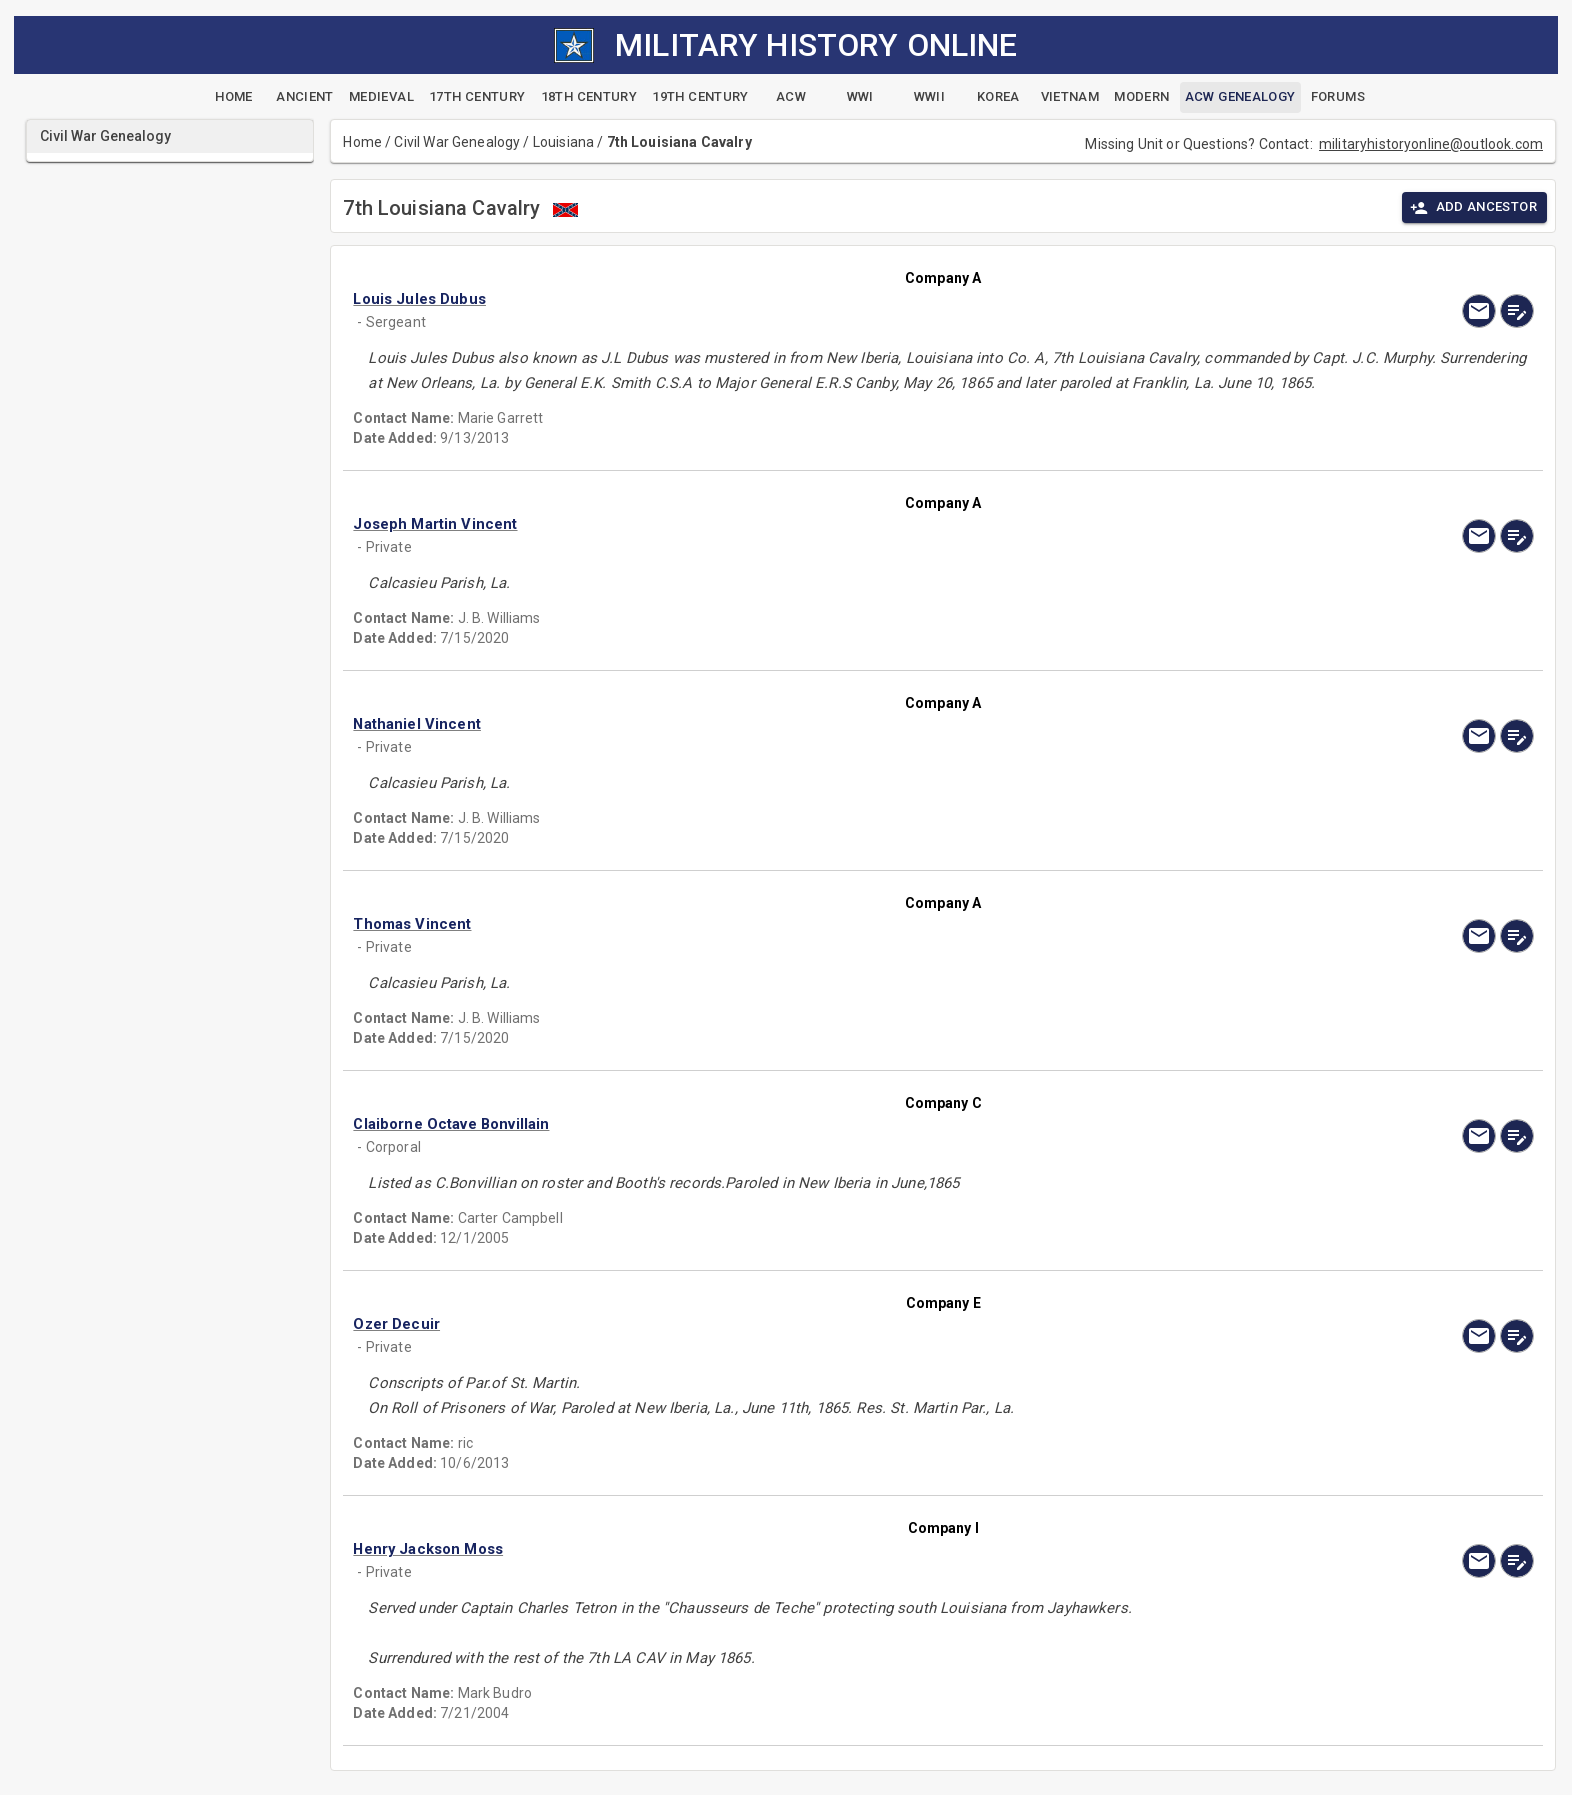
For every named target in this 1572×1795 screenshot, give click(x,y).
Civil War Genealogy (457, 142)
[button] (766, 299)
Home (362, 142)
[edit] (1517, 311)
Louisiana (563, 142)
